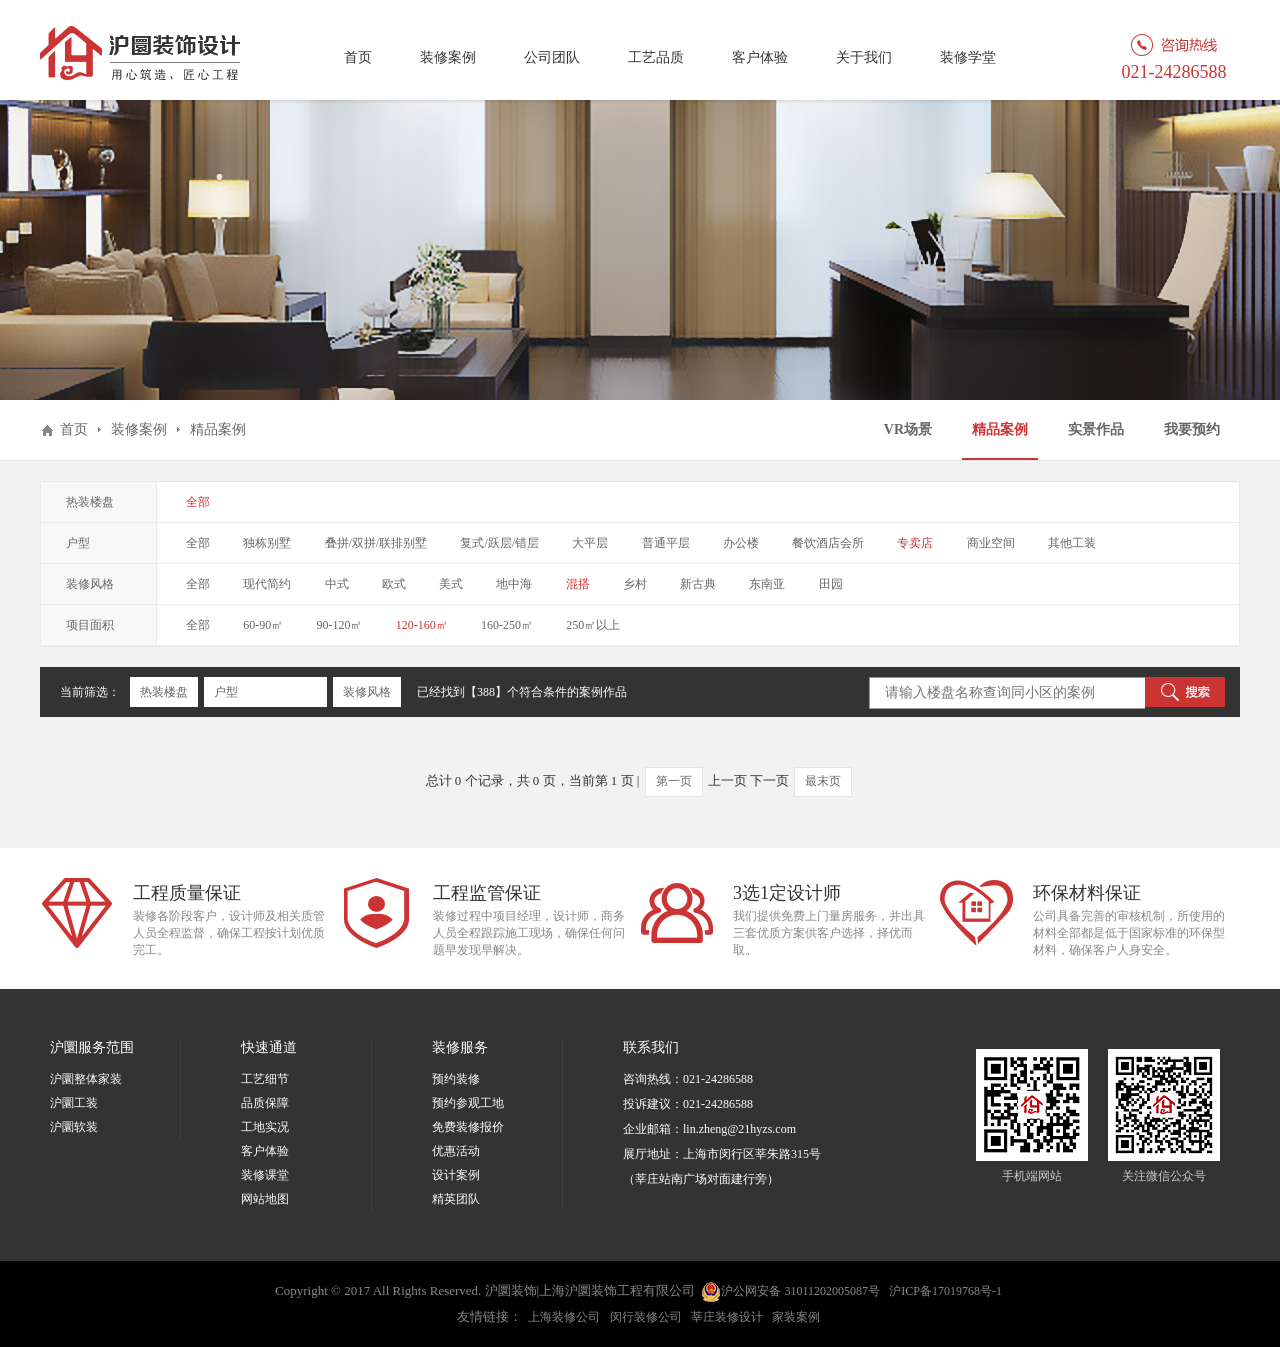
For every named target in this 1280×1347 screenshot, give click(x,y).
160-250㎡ (507, 625)
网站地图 (265, 1199)
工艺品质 (656, 57)
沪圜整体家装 (86, 1079)
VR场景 (908, 429)
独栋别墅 (267, 543)
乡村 (635, 584)
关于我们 (864, 57)
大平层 (590, 543)
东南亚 (767, 584)
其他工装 (1072, 543)
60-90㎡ (263, 625)
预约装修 (456, 1079)
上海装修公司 (564, 1317)
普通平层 (666, 543)
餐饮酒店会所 (828, 543)
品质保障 (265, 1103)
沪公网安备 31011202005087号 (790, 1292)
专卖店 (915, 543)
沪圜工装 (74, 1103)
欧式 (394, 584)
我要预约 (1192, 429)
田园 (831, 584)
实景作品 (1096, 429)
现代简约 (267, 584)
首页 (358, 57)
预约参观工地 (468, 1103)
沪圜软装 (74, 1127)
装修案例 (448, 57)
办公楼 (741, 543)
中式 (337, 584)
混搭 (578, 584)
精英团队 (456, 1199)
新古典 (698, 584)
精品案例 (1000, 429)
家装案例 (796, 1317)
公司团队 (552, 57)
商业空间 (991, 543)
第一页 (674, 781)
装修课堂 (265, 1175)
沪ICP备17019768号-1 (945, 1291)
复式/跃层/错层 (499, 543)
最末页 (823, 781)
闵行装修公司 (646, 1317)
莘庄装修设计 (727, 1317)
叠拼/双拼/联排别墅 (376, 543)
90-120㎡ (340, 625)
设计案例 (456, 1175)
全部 (198, 502)
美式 (451, 584)
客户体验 (760, 57)
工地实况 (265, 1127)
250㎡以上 (593, 625)
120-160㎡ (422, 625)
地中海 (514, 584)
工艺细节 (265, 1079)
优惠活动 (456, 1151)
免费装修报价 (468, 1127)
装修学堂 (968, 57)
